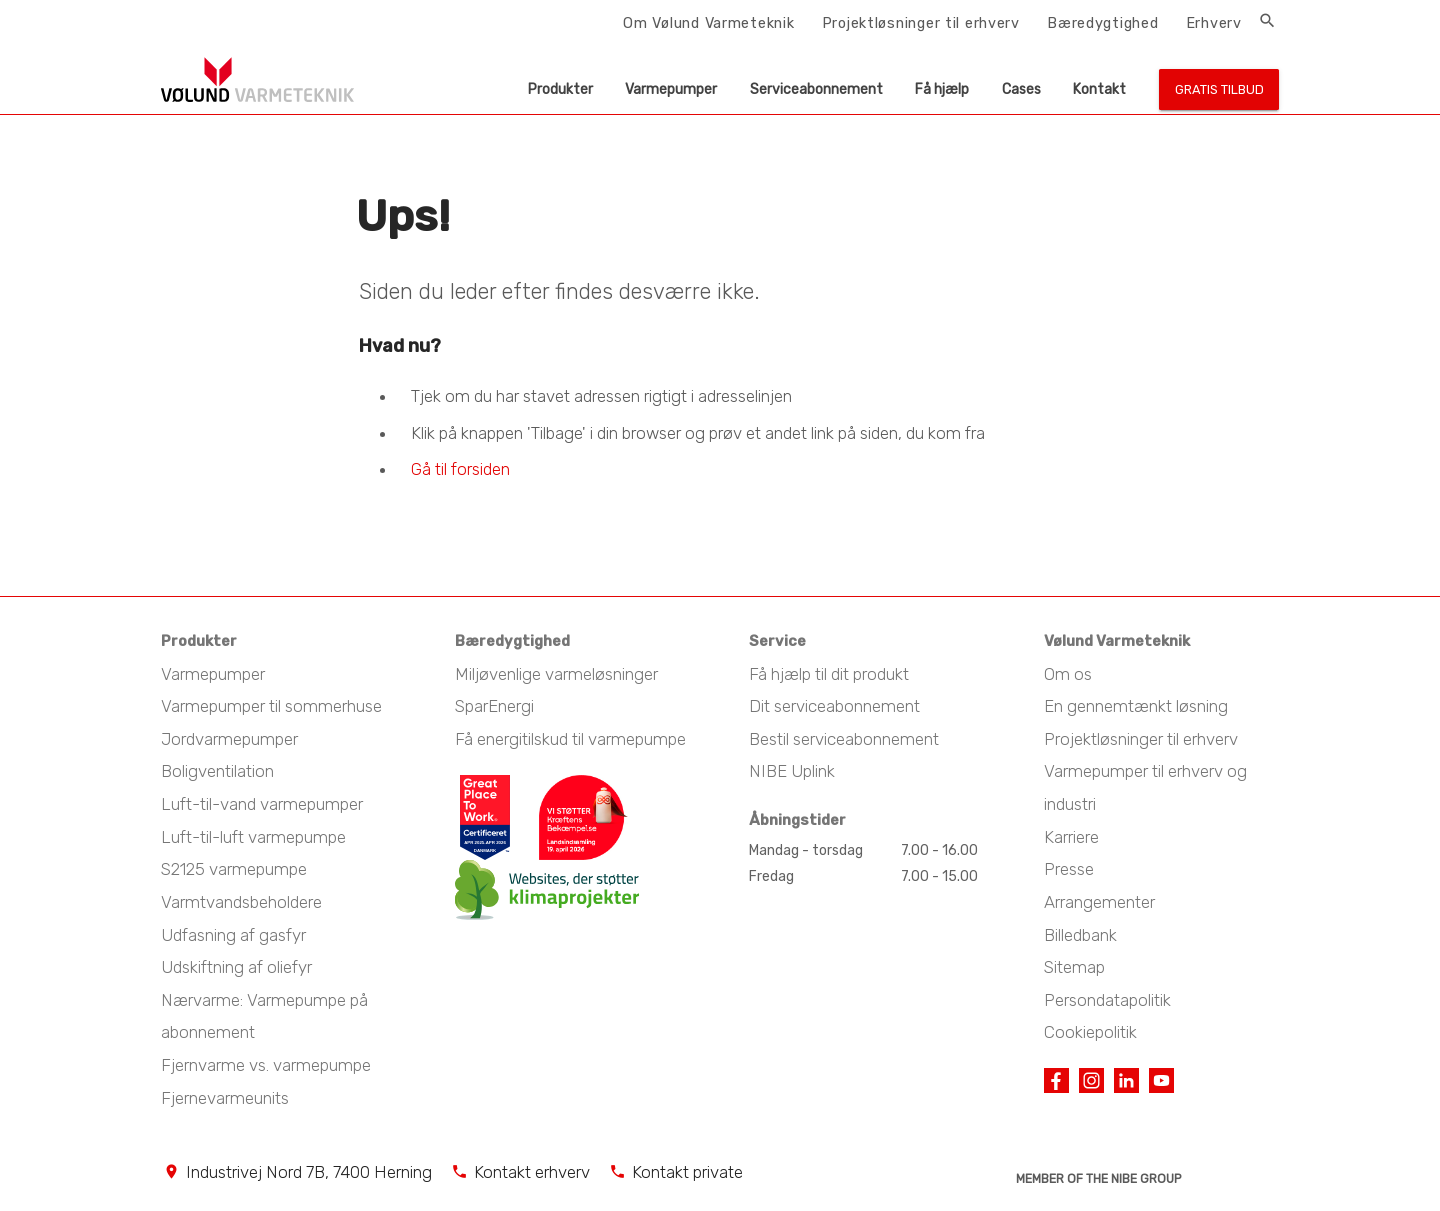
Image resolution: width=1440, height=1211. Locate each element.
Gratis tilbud (1219, 89)
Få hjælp (942, 89)
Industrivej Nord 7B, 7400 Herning (309, 1172)
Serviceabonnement (816, 89)
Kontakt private (687, 1172)
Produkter (560, 89)
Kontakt (1099, 89)
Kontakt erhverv (532, 1172)
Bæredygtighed (1102, 23)
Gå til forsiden (460, 469)
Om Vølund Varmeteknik (708, 23)
